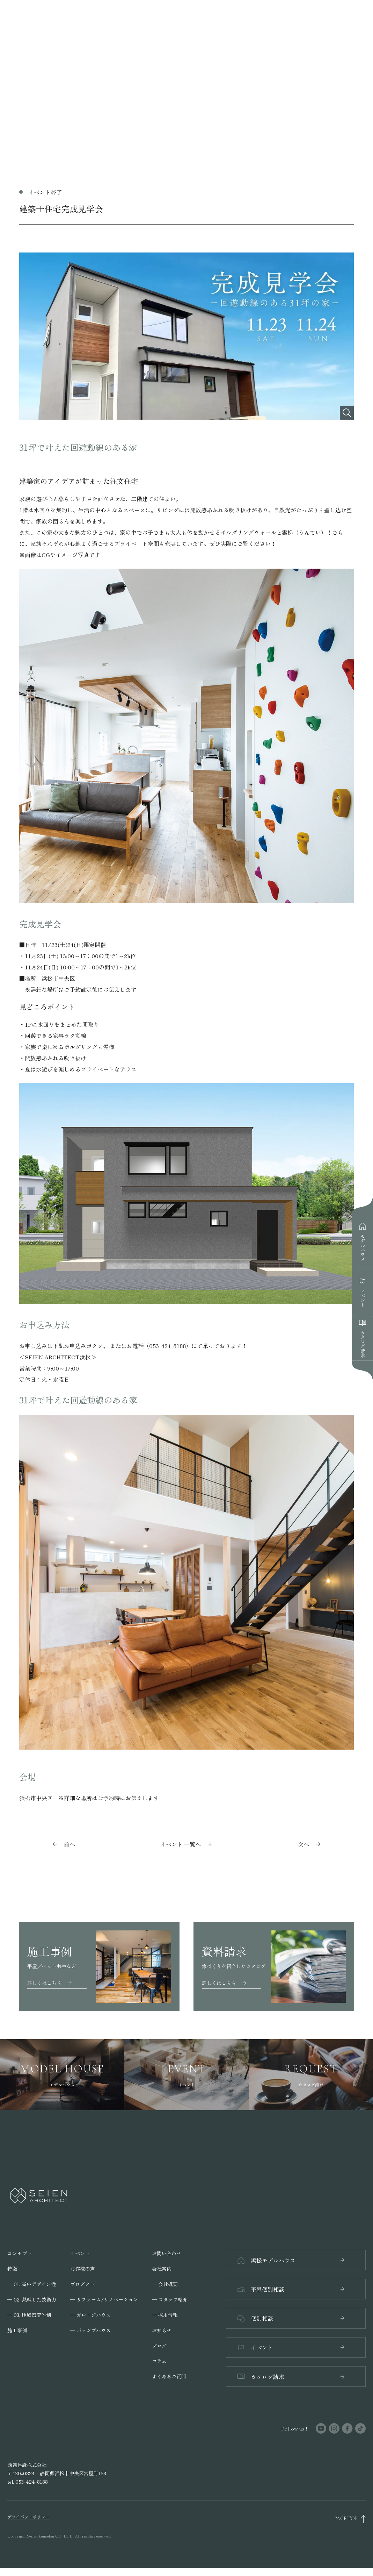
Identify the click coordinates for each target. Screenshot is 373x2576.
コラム (159, 2360)
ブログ (159, 2345)
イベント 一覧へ (186, 1844)
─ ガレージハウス (90, 2314)
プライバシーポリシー (28, 2524)
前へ (69, 1844)
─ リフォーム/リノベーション (104, 2299)
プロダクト (82, 2283)
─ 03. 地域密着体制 (29, 2314)
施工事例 (17, 2330)
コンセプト (19, 2253)
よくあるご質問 (169, 2376)
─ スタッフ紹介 (170, 2299)
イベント (80, 2253)
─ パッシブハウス (90, 2330)
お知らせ (161, 2330)
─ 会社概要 (165, 2283)
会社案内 (161, 2268)
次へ (303, 1844)
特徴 (12, 2268)
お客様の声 (82, 2268)
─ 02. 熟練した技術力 (31, 2299)
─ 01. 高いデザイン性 (31, 2283)
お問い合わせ (166, 2253)
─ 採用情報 (165, 2314)
